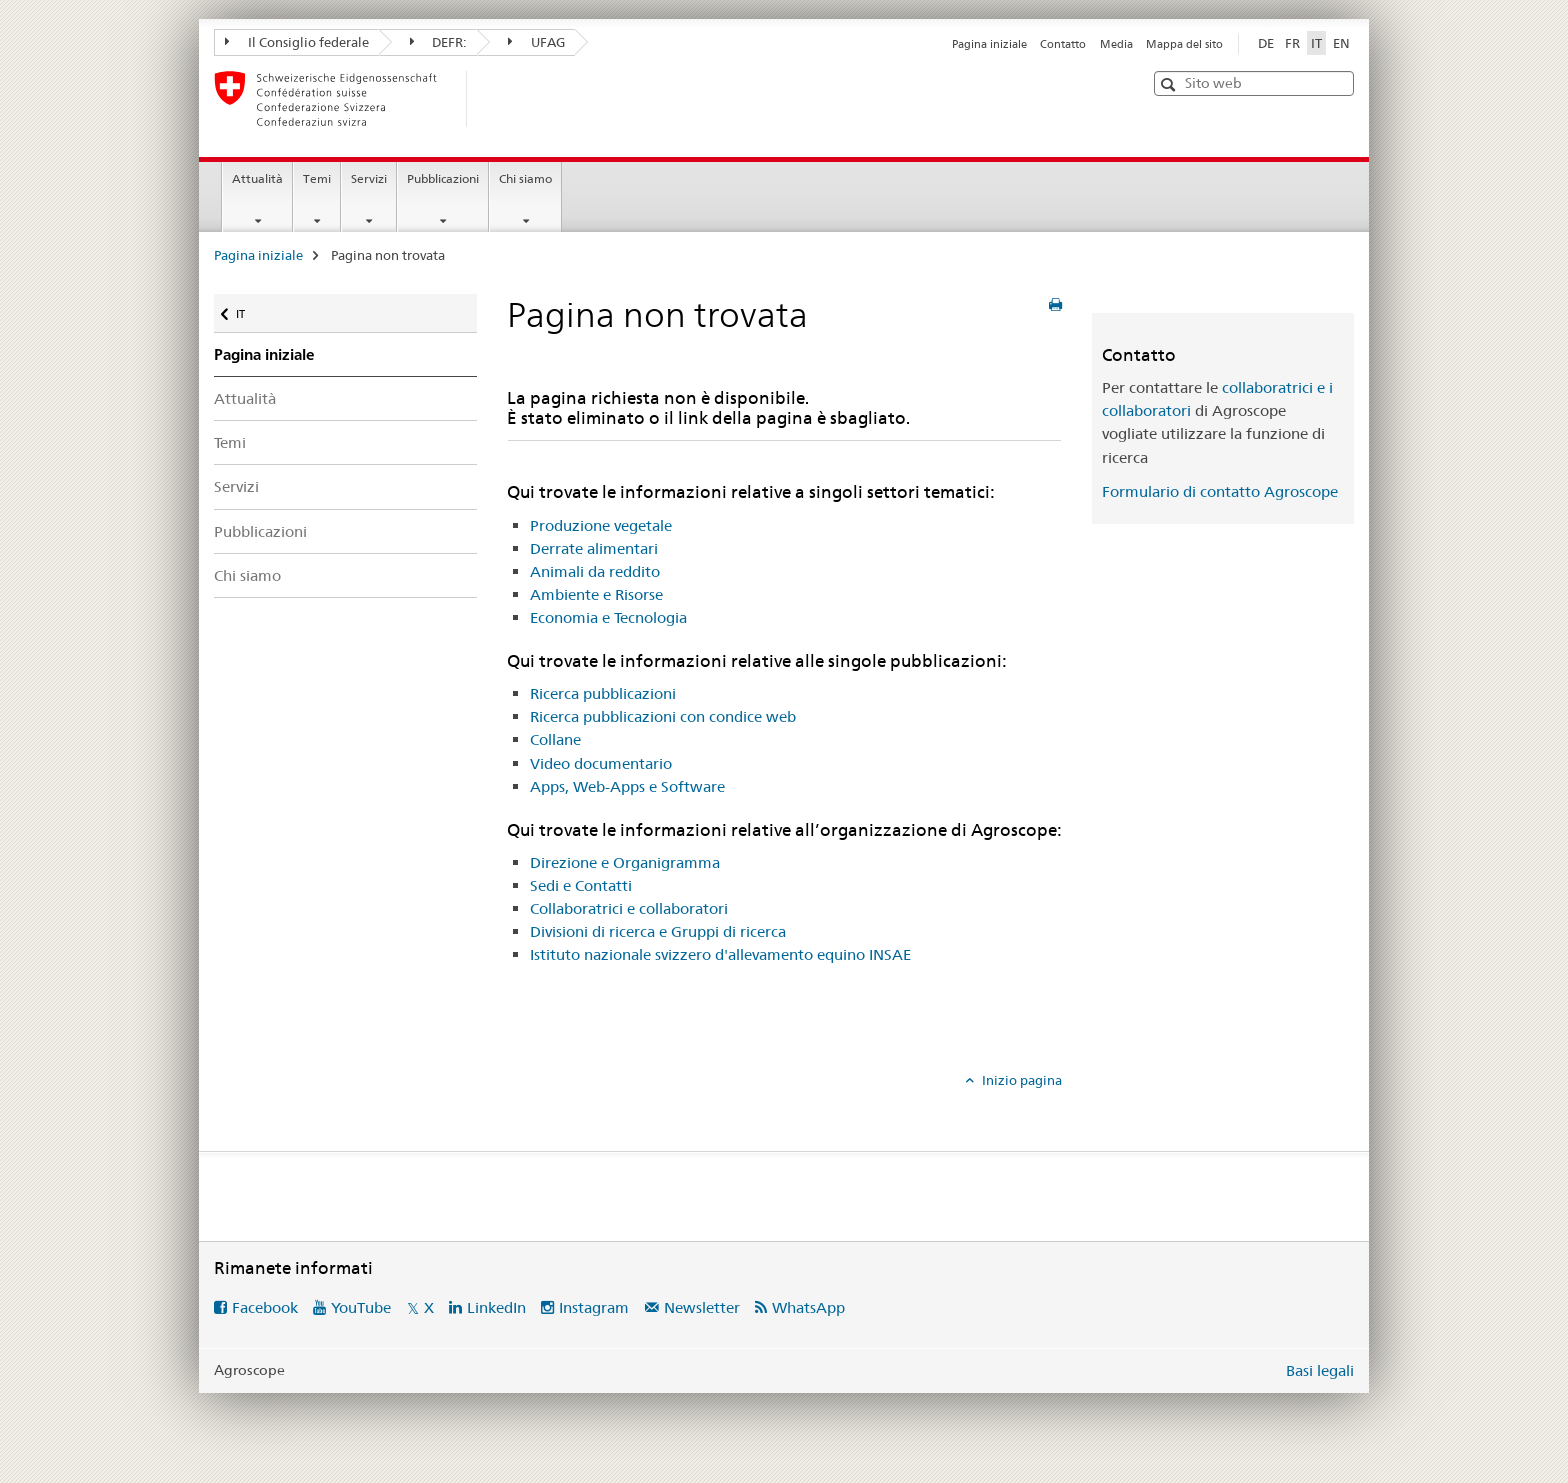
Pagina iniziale (989, 44)
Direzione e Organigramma (625, 862)
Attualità (257, 178)
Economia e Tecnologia (608, 617)
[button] (1170, 84)
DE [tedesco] (1266, 43)
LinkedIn (496, 1307)
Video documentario (601, 763)
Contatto (1063, 44)
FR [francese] (1292, 43)
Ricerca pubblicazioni (603, 693)
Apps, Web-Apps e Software (627, 786)
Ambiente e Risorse (596, 594)
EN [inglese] (1341, 43)
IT (254, 309)
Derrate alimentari (594, 548)
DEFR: (439, 42)
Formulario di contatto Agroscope (1220, 491)
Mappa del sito (1184, 44)
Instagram (594, 1307)
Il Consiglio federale (297, 42)
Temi (317, 178)
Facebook (265, 1307)
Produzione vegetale (601, 525)
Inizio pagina (1020, 1080)
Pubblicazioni (443, 178)
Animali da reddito (595, 571)
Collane (555, 739)
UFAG (536, 42)
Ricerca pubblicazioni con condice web (663, 716)
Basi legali (1320, 1370)
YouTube (361, 1307)
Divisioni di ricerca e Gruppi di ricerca (658, 931)
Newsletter (702, 1307)
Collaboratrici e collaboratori (629, 908)
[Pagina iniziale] (499, 99)
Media (1116, 44)
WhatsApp (808, 1307)
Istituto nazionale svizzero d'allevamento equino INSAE (720, 954)
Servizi (369, 178)
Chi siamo (525, 178)
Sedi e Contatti (581, 885)
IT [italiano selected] (1316, 43)
